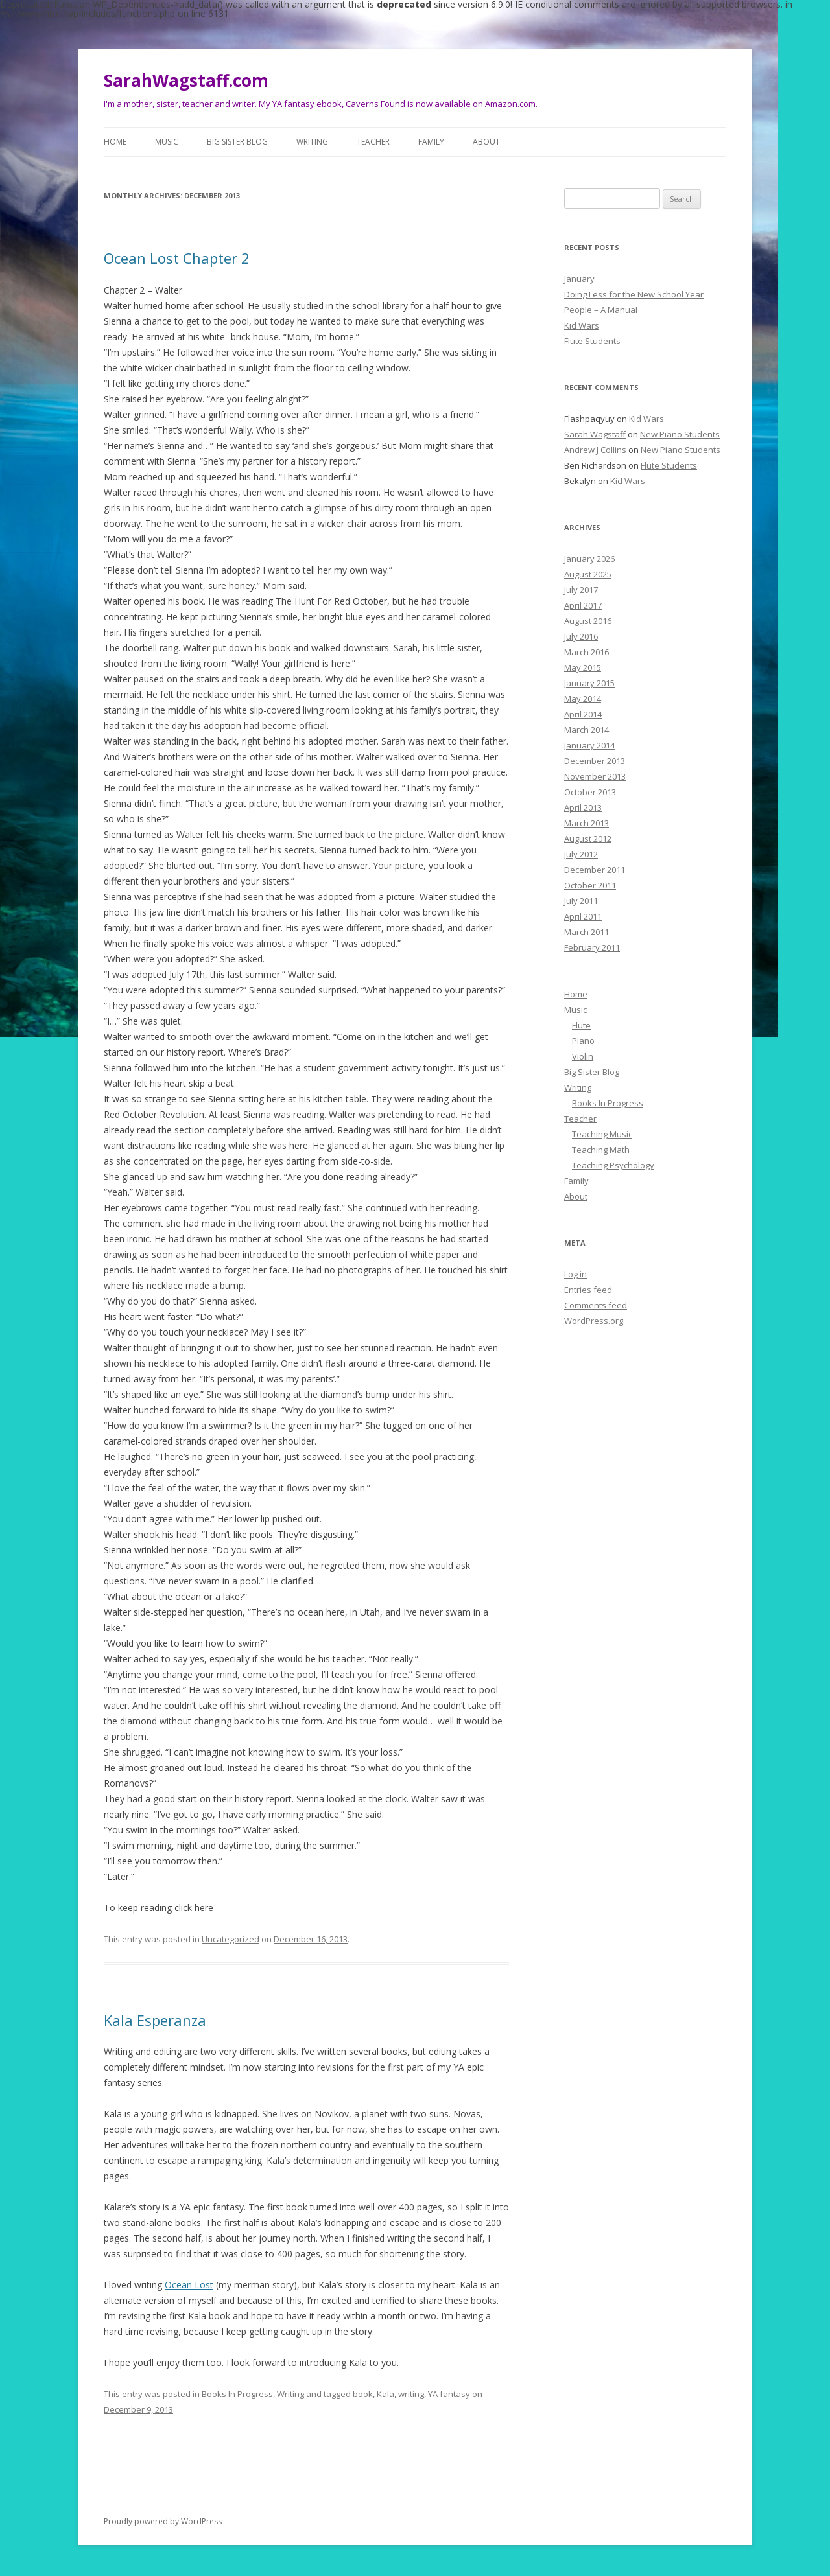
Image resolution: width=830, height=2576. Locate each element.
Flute (581, 1025)
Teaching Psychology (613, 1165)
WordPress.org (593, 1321)
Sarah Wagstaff (595, 434)
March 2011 (586, 932)
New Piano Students (680, 434)
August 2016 (587, 621)
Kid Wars (581, 325)
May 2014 (582, 698)
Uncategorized (230, 1939)
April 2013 (583, 807)
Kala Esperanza (155, 2020)
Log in (575, 1274)
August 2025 (587, 574)
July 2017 (581, 590)
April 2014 (583, 714)
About (486, 141)
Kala (385, 2394)
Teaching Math (601, 1149)
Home (115, 141)
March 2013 (586, 823)
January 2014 (589, 745)
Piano (583, 1041)
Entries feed (588, 1289)
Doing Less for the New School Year (634, 294)
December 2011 (594, 870)
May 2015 (582, 667)
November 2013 (595, 776)
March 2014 (586, 730)
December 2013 (594, 761)
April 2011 (583, 916)
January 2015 (589, 683)
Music (166, 141)
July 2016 (581, 636)
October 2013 (590, 792)
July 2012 (581, 854)
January (579, 278)
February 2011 (592, 947)
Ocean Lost (189, 2285)
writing (411, 2394)
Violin (582, 1056)
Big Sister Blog (237, 141)
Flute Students (592, 341)
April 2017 (583, 605)
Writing (312, 141)
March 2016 (586, 652)
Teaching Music (602, 1134)
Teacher (373, 141)
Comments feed (595, 1305)
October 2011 (590, 885)
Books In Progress (237, 2394)
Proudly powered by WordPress (163, 2521)
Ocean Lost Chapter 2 (177, 258)
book (363, 2394)
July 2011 (581, 901)
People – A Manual (600, 310)
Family (431, 141)
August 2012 (587, 838)
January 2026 (589, 558)
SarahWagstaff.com (186, 80)
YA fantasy (449, 2394)
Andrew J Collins (595, 450)
